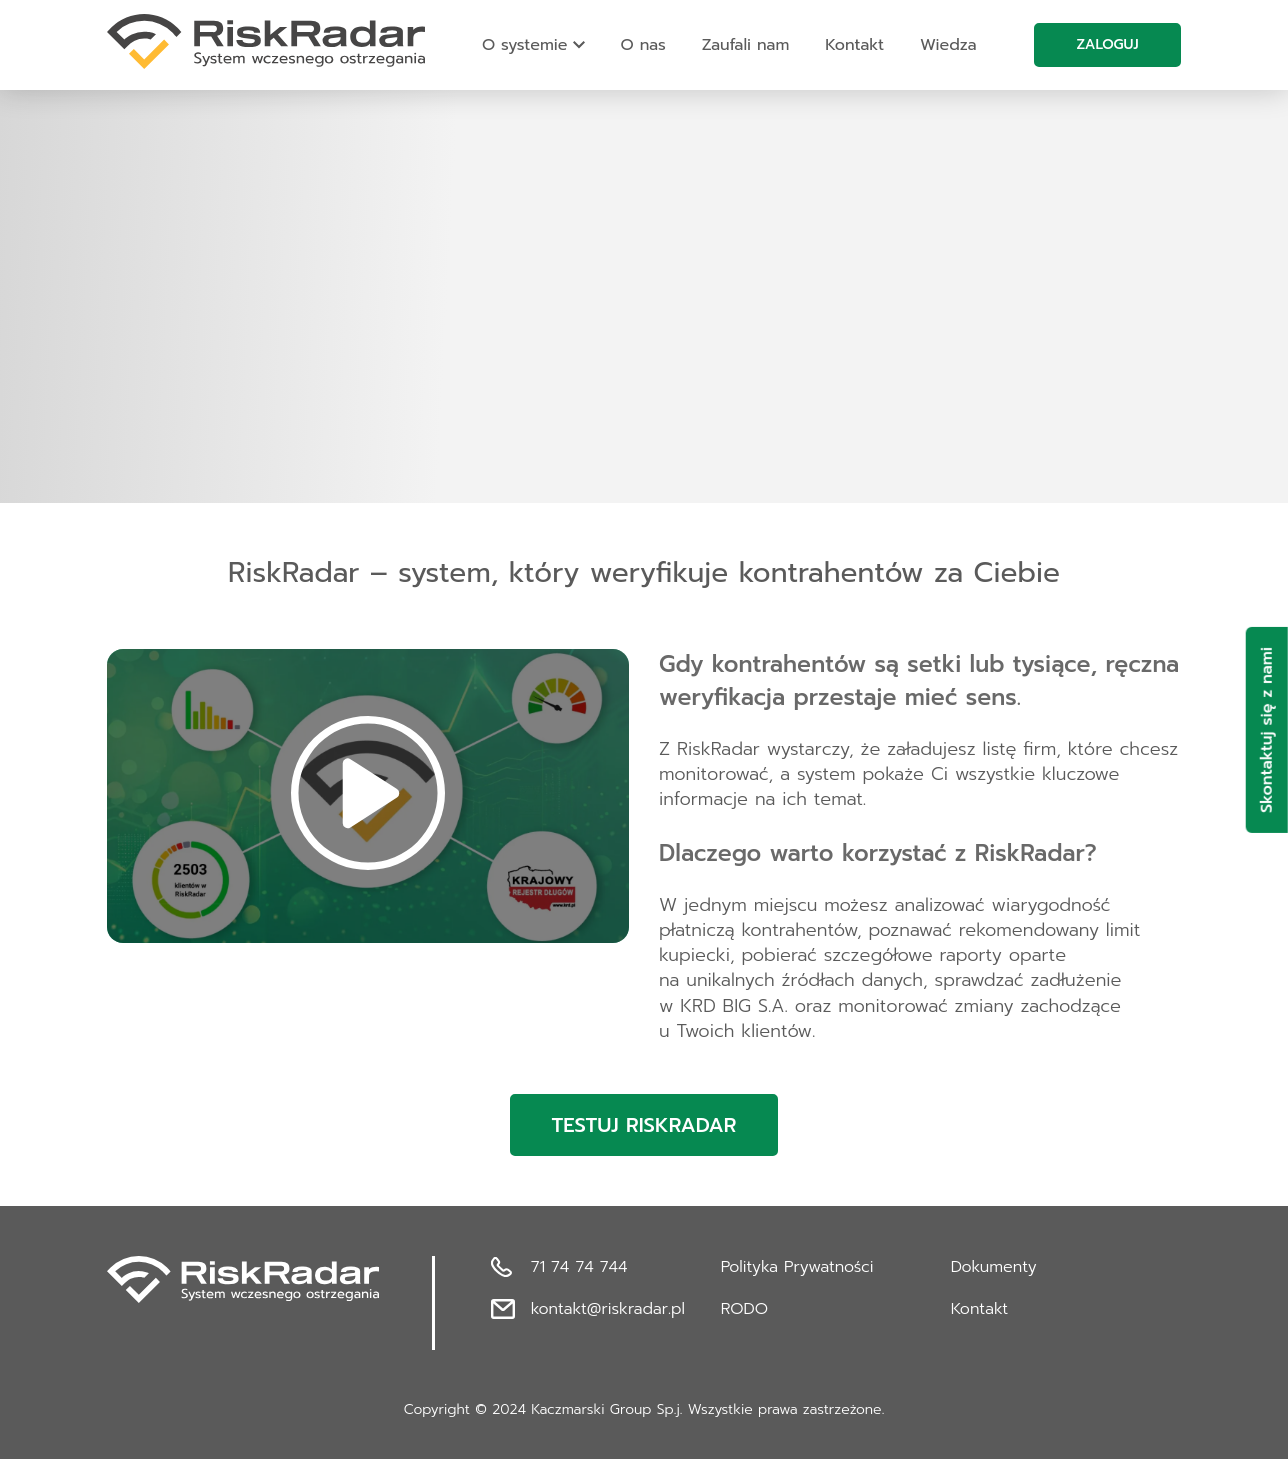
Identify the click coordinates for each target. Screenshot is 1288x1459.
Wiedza (948, 45)
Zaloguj (1107, 44)
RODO (744, 1309)
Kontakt (854, 45)
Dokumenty (994, 1267)
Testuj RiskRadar (644, 1125)
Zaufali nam (746, 45)
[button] (368, 795)
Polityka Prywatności (797, 1267)
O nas (643, 45)
